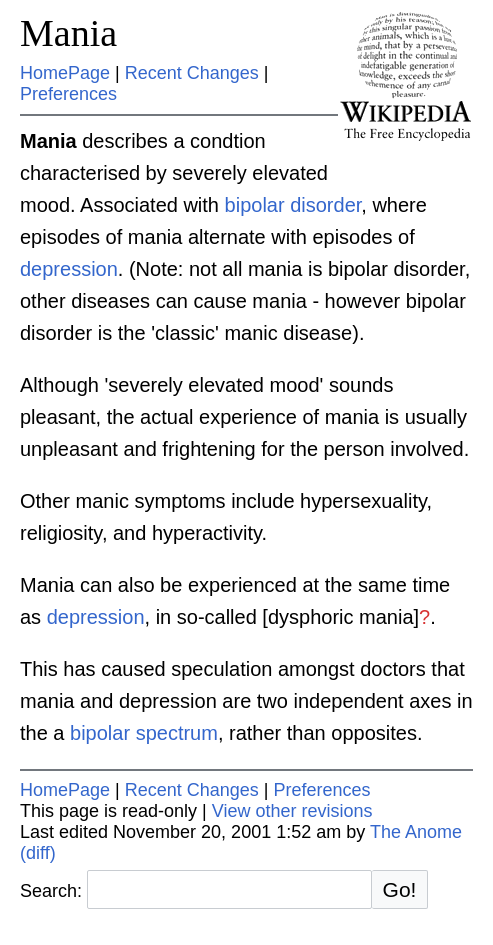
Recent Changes (192, 73)
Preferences (68, 94)
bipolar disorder (293, 205)
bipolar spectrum (144, 733)
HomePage (65, 73)
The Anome (416, 832)
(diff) (38, 853)
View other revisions (292, 811)
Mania (68, 33)
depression (69, 269)
